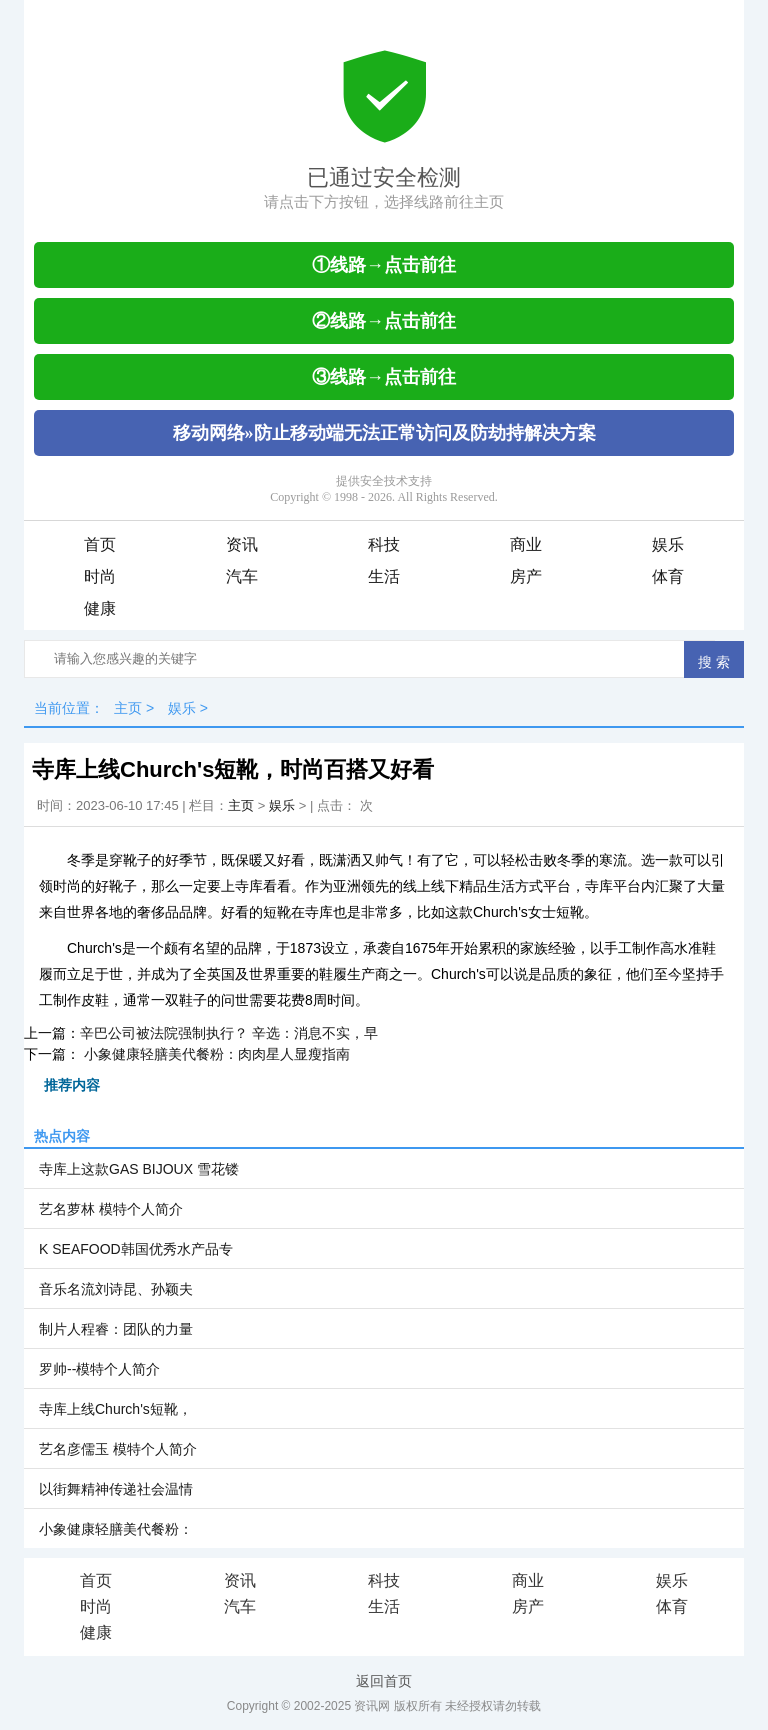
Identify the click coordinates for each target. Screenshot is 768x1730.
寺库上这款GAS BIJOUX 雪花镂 (139, 1169)
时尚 (100, 576)
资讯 (242, 544)
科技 (384, 544)
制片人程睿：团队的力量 (116, 1329)
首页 (100, 544)
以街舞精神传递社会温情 (116, 1489)
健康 (100, 608)
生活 (384, 576)
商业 (526, 544)
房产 (526, 576)
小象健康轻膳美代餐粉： (116, 1529)
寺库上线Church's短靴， (115, 1409)
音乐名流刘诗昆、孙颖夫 (116, 1289)
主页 (128, 708)
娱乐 (668, 544)
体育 (668, 576)
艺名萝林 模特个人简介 (111, 1209)
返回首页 (384, 1681)
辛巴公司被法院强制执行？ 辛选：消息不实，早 (229, 1033)
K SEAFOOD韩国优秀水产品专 (136, 1249)
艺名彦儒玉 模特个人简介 (118, 1449)
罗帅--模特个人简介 (99, 1369)
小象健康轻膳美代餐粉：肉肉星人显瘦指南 (215, 1054)
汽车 (242, 576)
